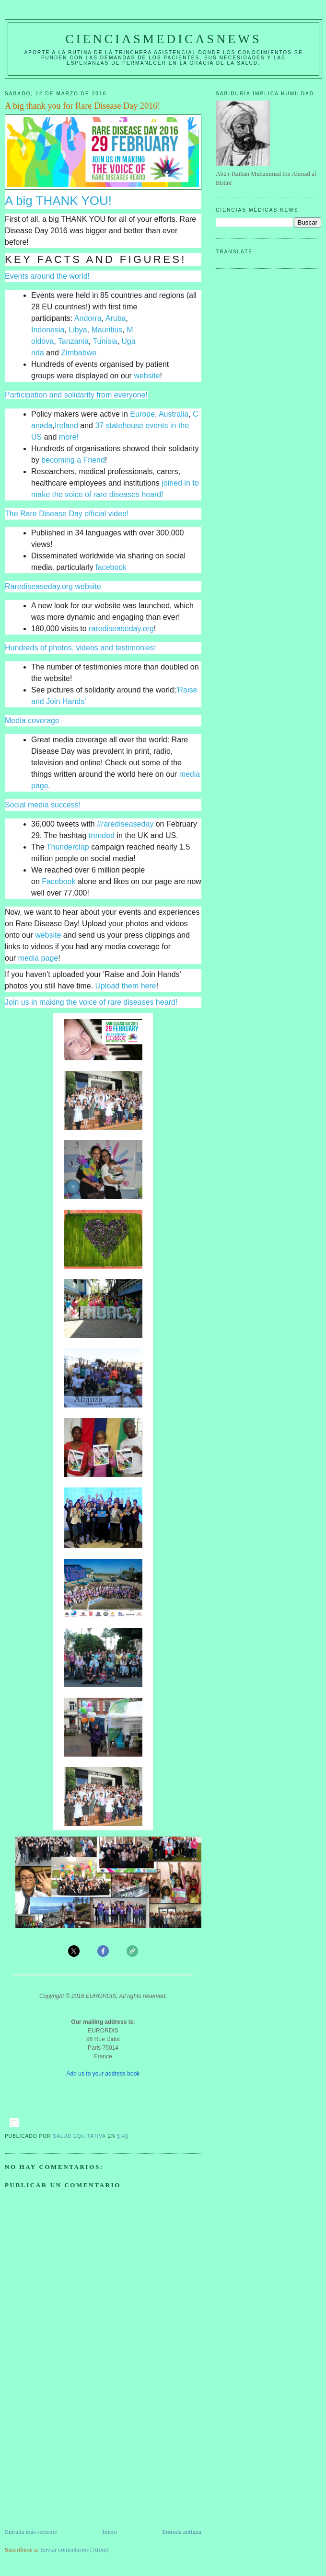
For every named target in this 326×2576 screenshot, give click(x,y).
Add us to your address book (103, 2073)
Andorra (88, 318)
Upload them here (125, 986)
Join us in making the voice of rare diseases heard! (91, 1002)
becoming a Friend (73, 460)
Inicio (109, 2531)
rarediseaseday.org (121, 628)
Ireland (66, 425)
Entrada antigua (181, 2531)
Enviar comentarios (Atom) (74, 2549)
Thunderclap (68, 847)
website (147, 376)
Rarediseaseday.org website (53, 586)
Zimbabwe (78, 353)
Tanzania (73, 341)
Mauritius (106, 330)
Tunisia (105, 341)
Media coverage (32, 720)
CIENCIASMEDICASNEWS (163, 39)
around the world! (59, 276)
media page (38, 958)
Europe (142, 414)
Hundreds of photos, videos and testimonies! (80, 648)
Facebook (58, 881)
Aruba (115, 318)
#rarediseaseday (125, 824)
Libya (78, 330)
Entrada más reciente (31, 2531)
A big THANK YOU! (58, 200)
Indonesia (47, 330)
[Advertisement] (77, 2460)
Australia (173, 414)
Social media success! (43, 805)
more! (69, 437)
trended (102, 835)
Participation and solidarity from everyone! (76, 395)
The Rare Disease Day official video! (67, 514)
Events (16, 276)
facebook (111, 567)
